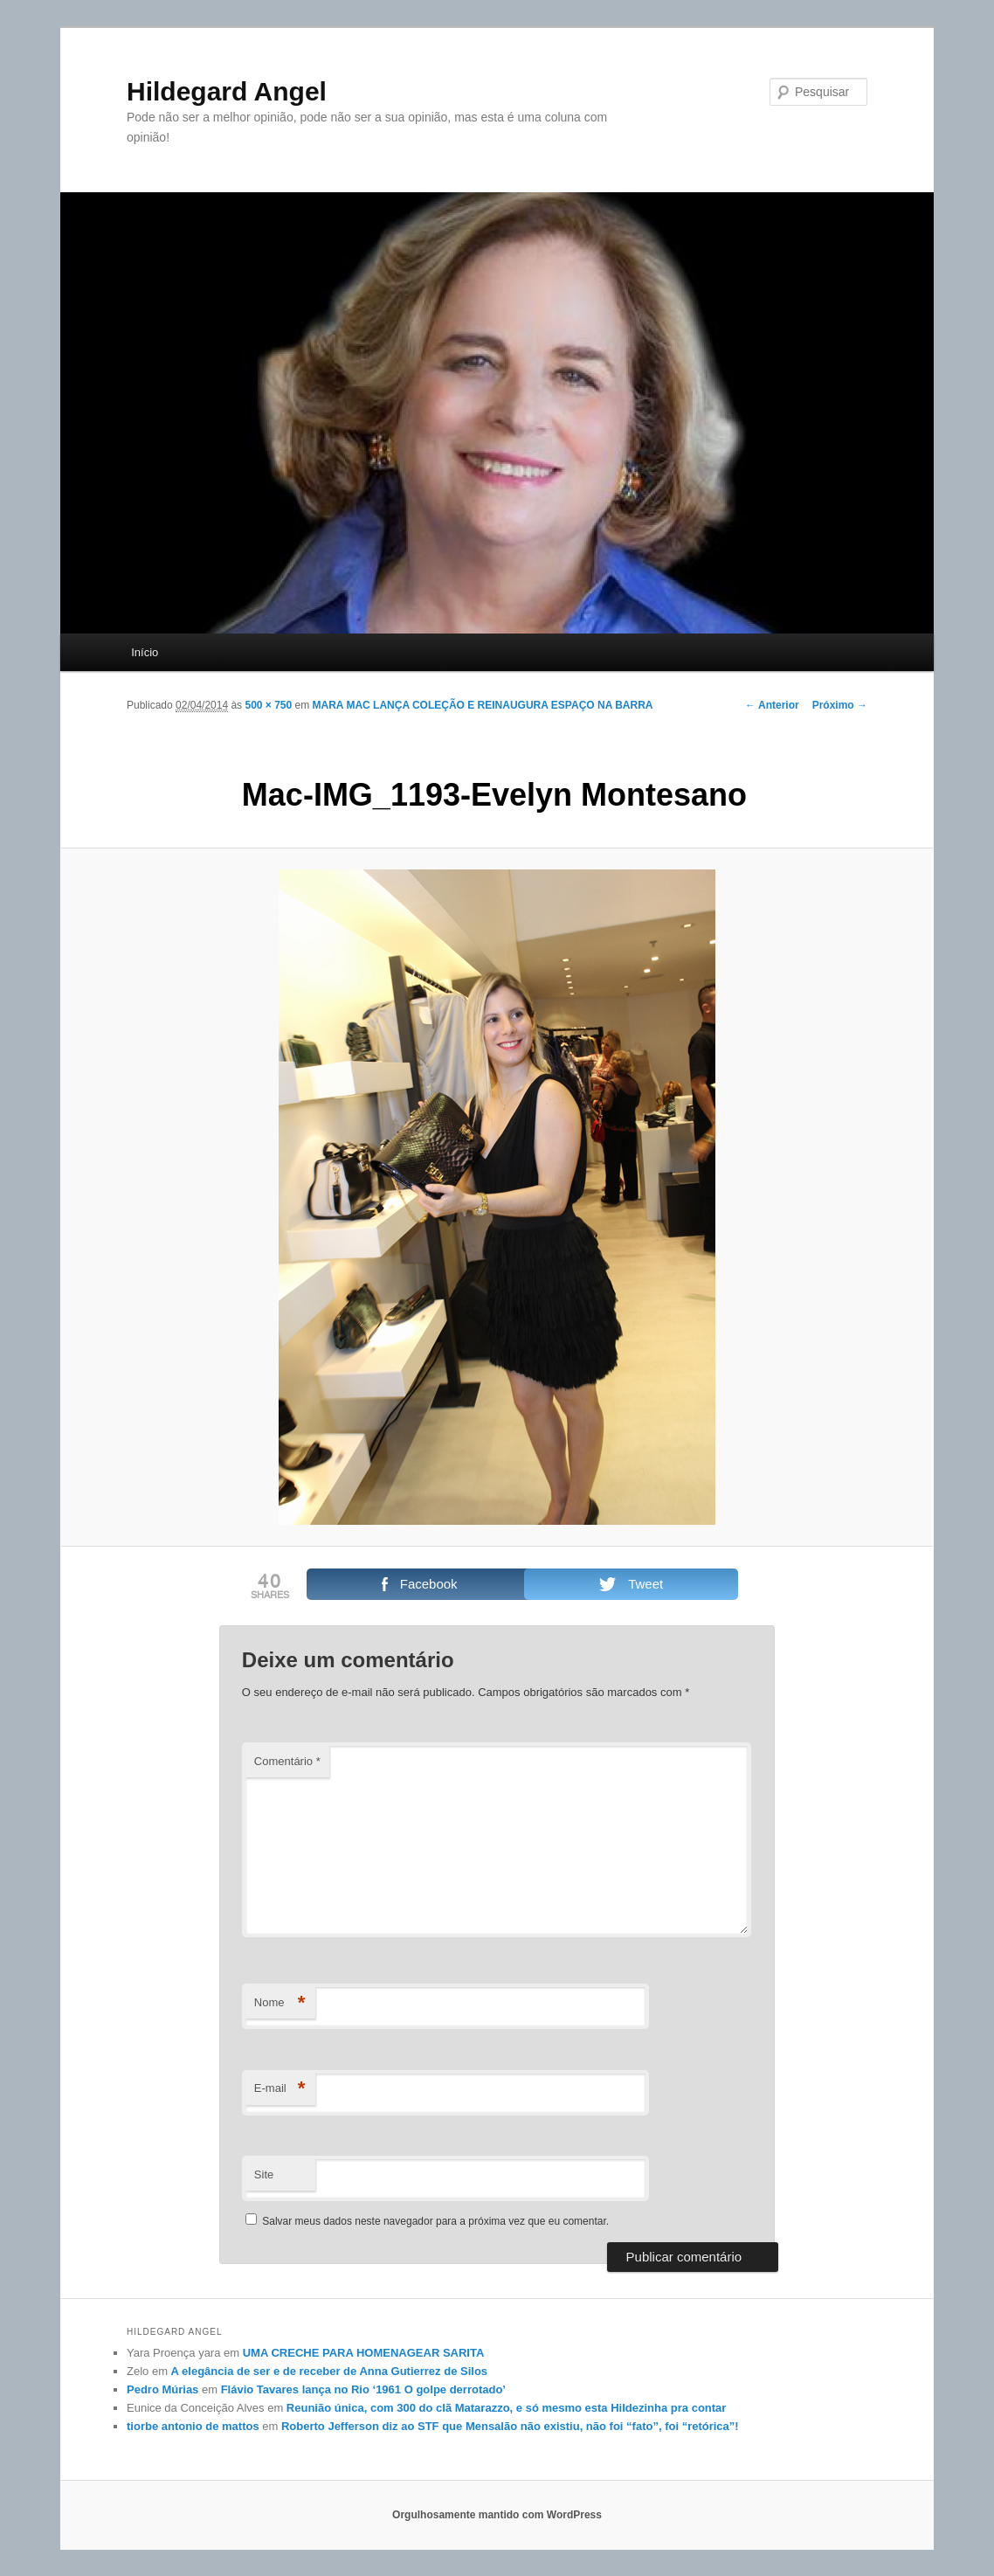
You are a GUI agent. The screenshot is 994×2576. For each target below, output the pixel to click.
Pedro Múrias (162, 2389)
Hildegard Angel (227, 91)
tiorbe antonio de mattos (193, 2426)
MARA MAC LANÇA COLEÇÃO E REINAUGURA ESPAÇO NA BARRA (483, 705)
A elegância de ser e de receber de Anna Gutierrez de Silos (329, 2371)
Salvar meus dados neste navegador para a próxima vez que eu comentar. (435, 2221)
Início (144, 652)
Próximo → (839, 705)
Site (263, 2174)
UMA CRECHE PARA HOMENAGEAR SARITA (364, 2352)
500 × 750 (268, 705)
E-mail (280, 2089)
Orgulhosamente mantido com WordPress (497, 2515)
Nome (280, 2003)
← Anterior (772, 705)
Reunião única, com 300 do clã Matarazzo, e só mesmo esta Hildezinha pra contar (506, 2407)
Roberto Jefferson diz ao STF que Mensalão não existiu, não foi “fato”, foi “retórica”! (510, 2426)
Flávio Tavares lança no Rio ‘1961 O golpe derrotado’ (363, 2389)
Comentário (287, 1761)
